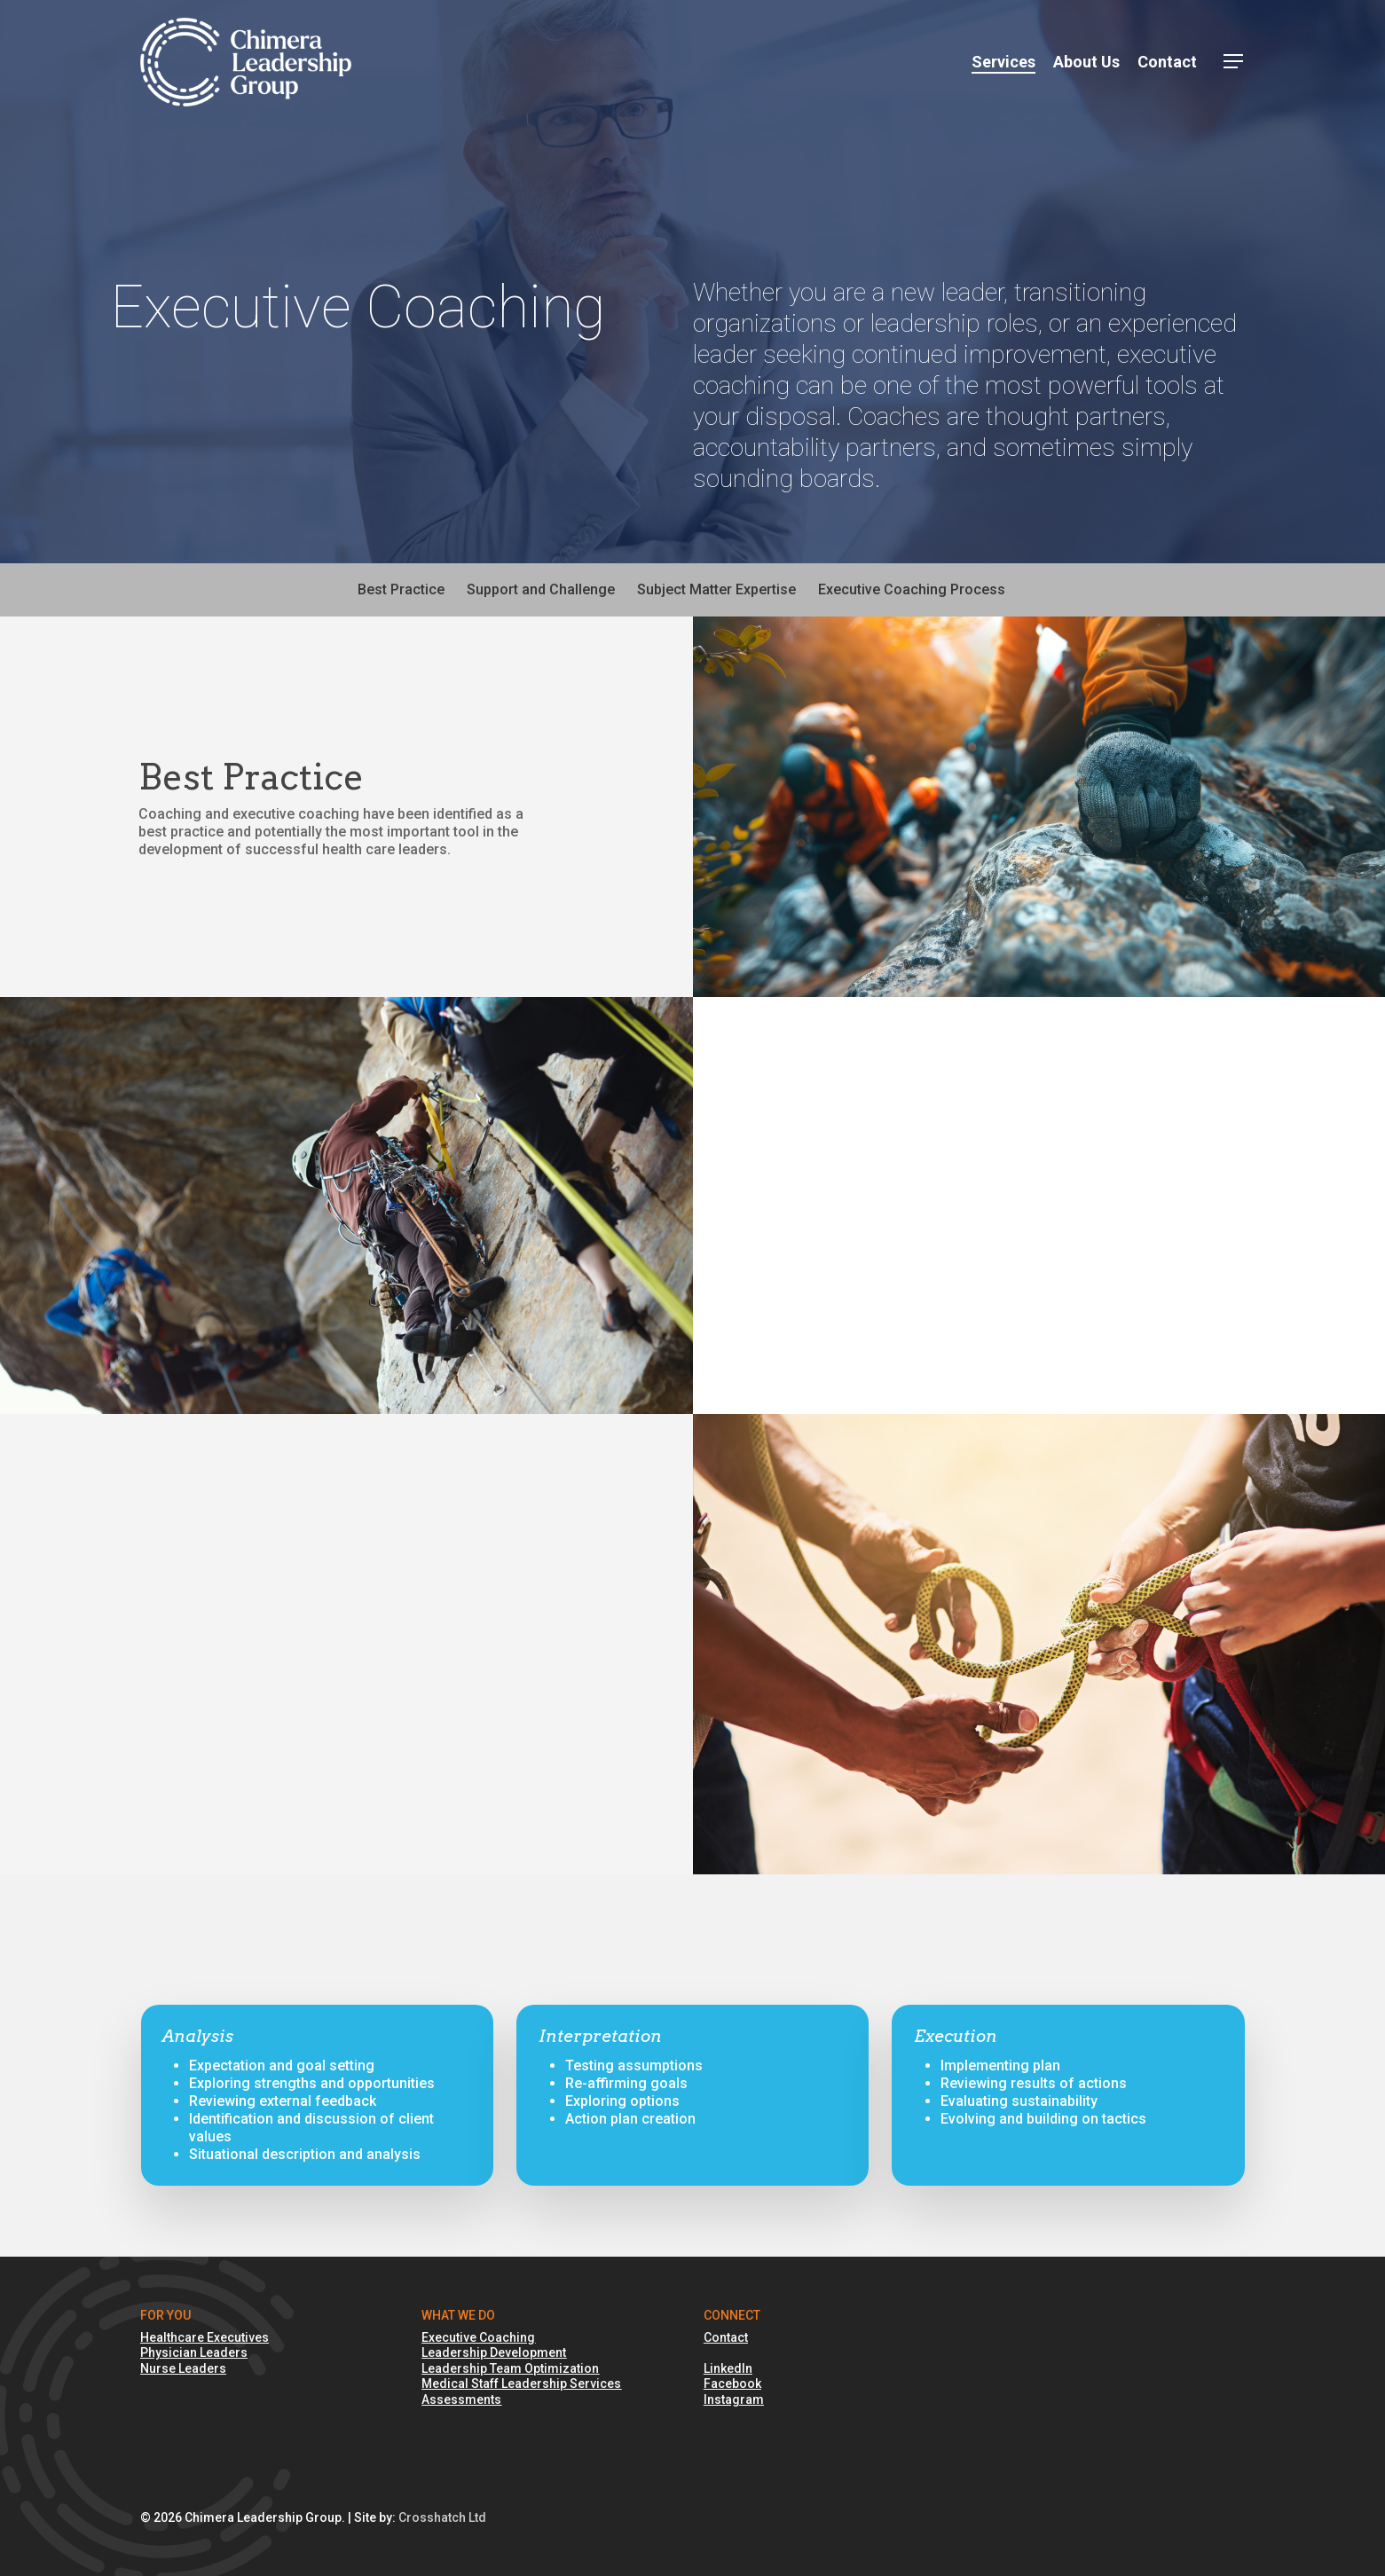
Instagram (734, 2399)
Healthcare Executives (204, 2337)
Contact (726, 2337)
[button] (1234, 62)
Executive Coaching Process (911, 589)
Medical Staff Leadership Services (521, 2383)
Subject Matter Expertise (716, 589)
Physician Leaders (194, 2352)
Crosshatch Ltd (442, 2517)
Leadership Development (493, 2352)
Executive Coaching (478, 2337)
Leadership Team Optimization (510, 2368)
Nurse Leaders (183, 2368)
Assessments (461, 2399)
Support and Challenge (541, 589)
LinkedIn (728, 2368)
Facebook (732, 2383)
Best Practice (401, 589)
